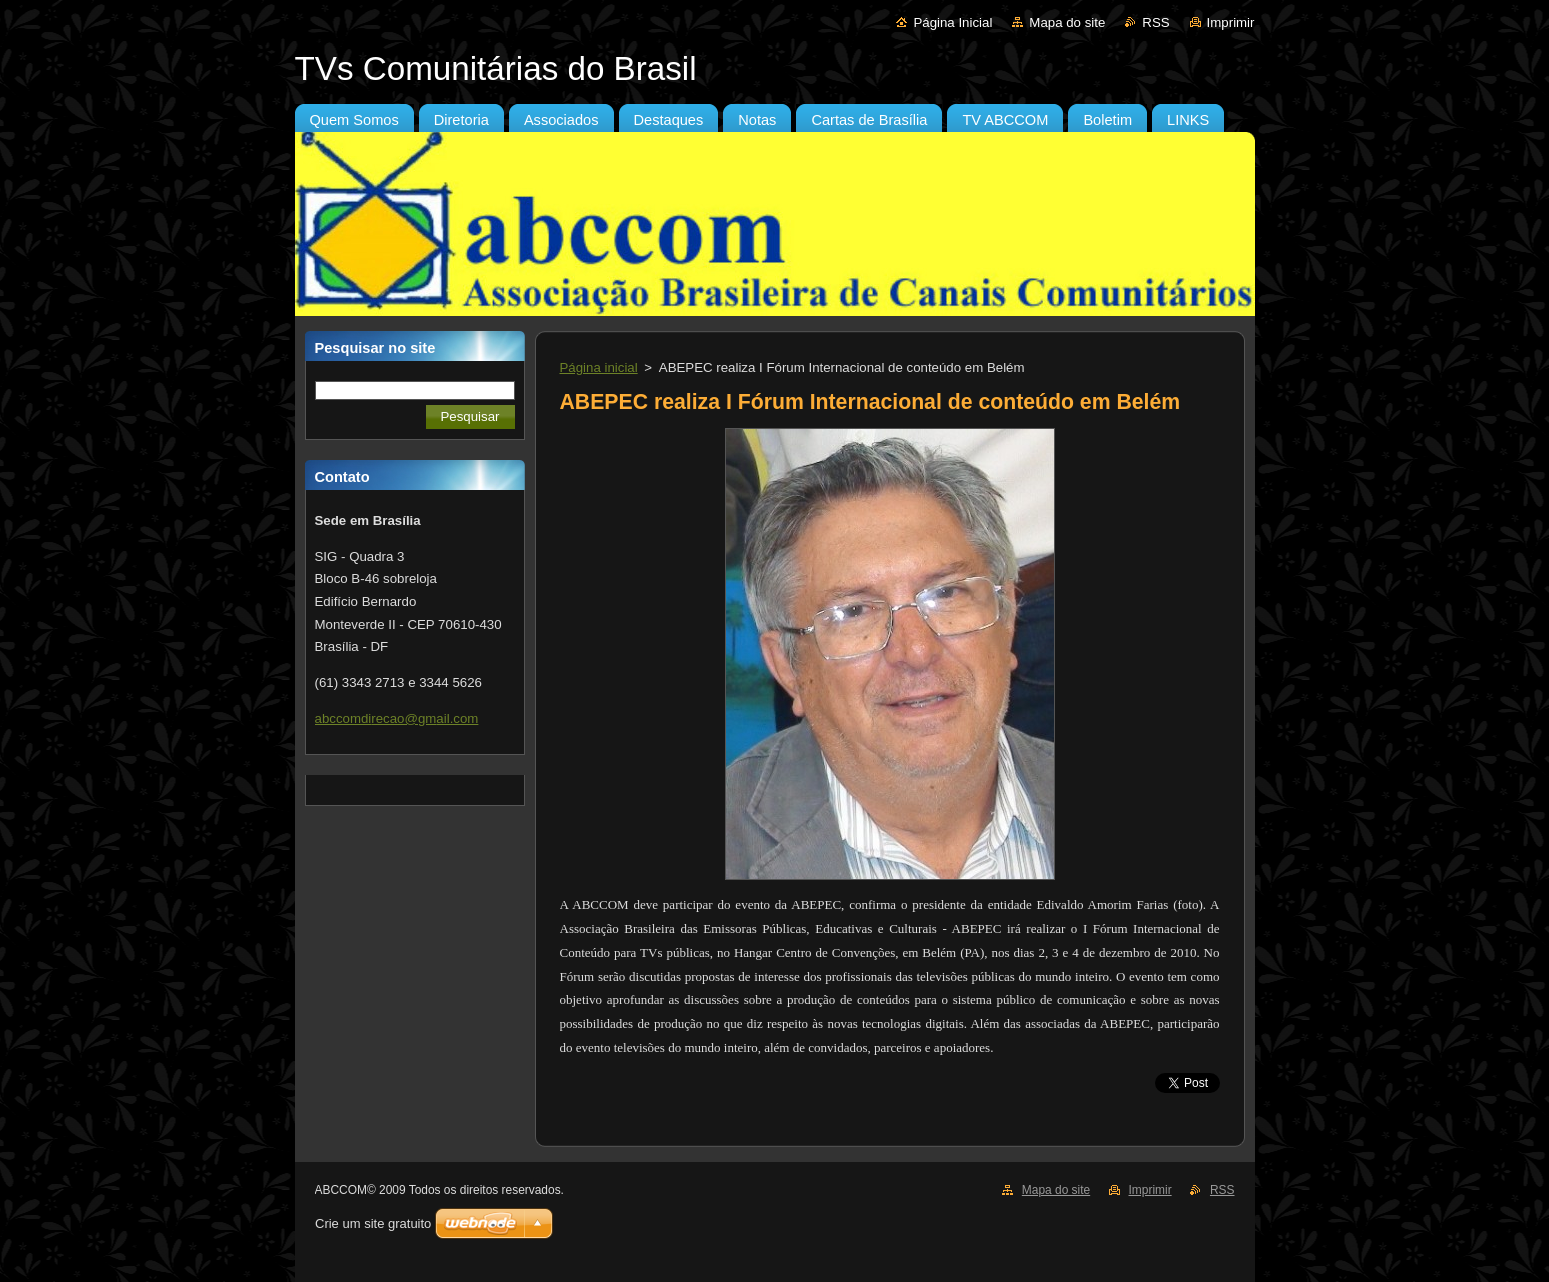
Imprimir (1231, 22)
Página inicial (599, 367)
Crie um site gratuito (373, 1223)
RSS (1155, 22)
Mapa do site (1067, 22)
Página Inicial (952, 22)
